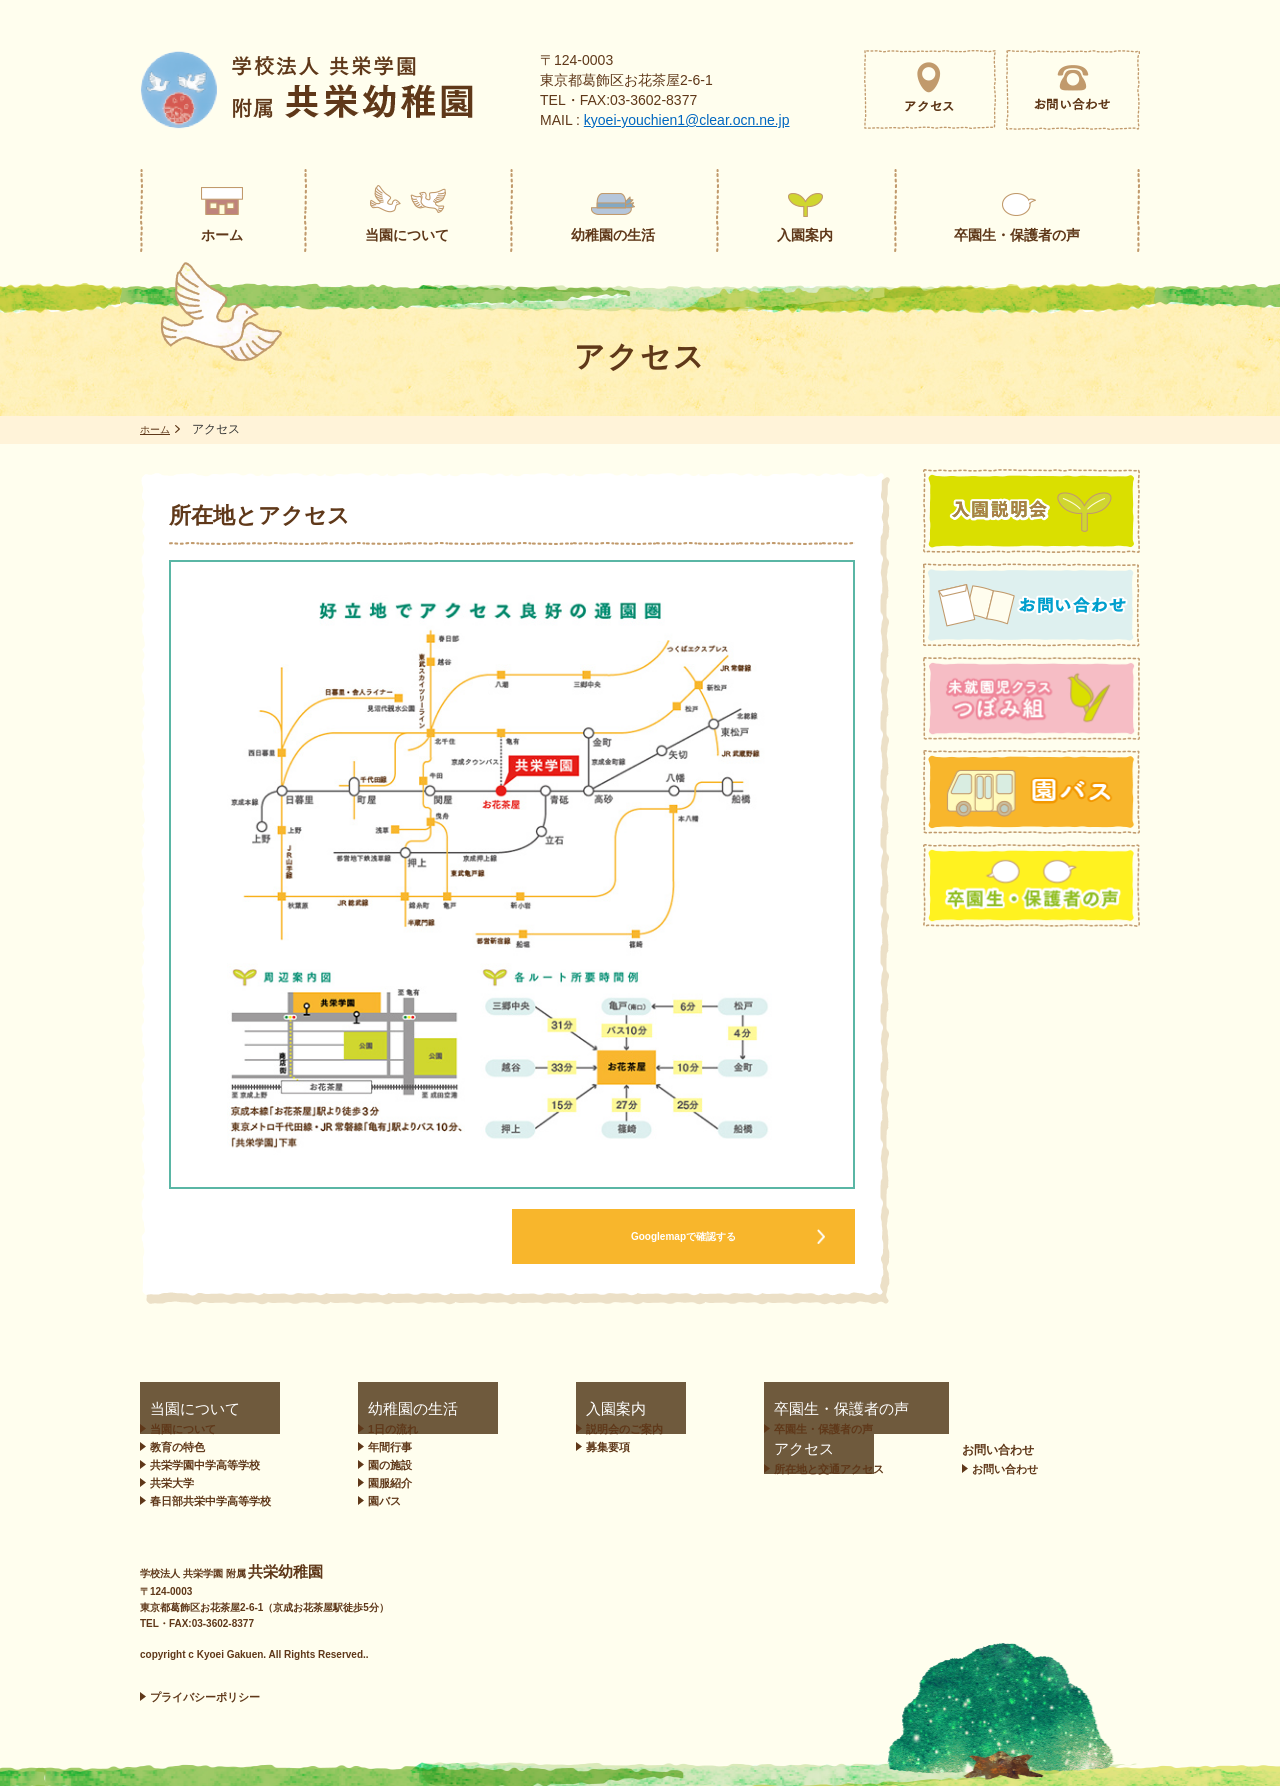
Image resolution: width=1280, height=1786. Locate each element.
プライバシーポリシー (205, 1697)
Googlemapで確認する (683, 1236)
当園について (176, 1409)
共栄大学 (172, 1483)
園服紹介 (381, 1483)
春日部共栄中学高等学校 (210, 1501)
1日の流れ (384, 1429)
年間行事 (381, 1447)
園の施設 (381, 1465)
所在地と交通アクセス (916, 1429)
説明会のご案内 (547, 1429)
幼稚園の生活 (385, 1409)
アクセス (875, 1409)
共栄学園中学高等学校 (205, 1465)
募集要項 (531, 1447)
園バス (375, 1501)
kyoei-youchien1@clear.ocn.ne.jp (687, 120)
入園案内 (523, 1409)
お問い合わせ (1085, 1409)
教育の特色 (177, 1447)
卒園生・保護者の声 (718, 1409)
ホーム (158, 429)
